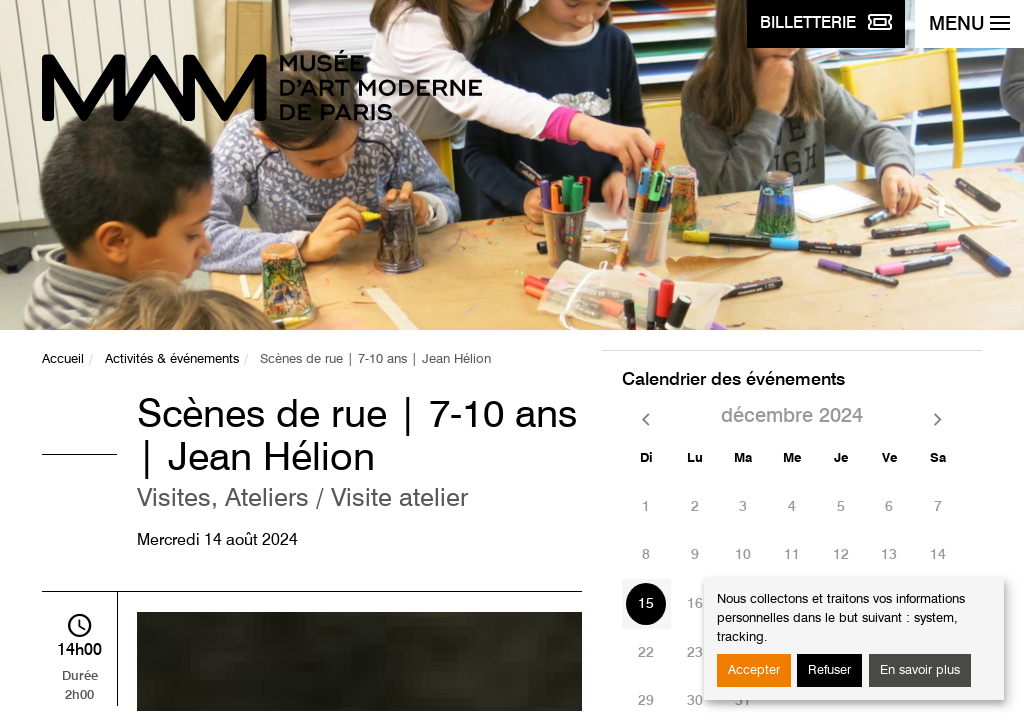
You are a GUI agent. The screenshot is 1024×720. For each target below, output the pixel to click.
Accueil (63, 359)
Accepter (754, 670)
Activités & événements (172, 359)
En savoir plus (920, 670)
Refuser (829, 670)
